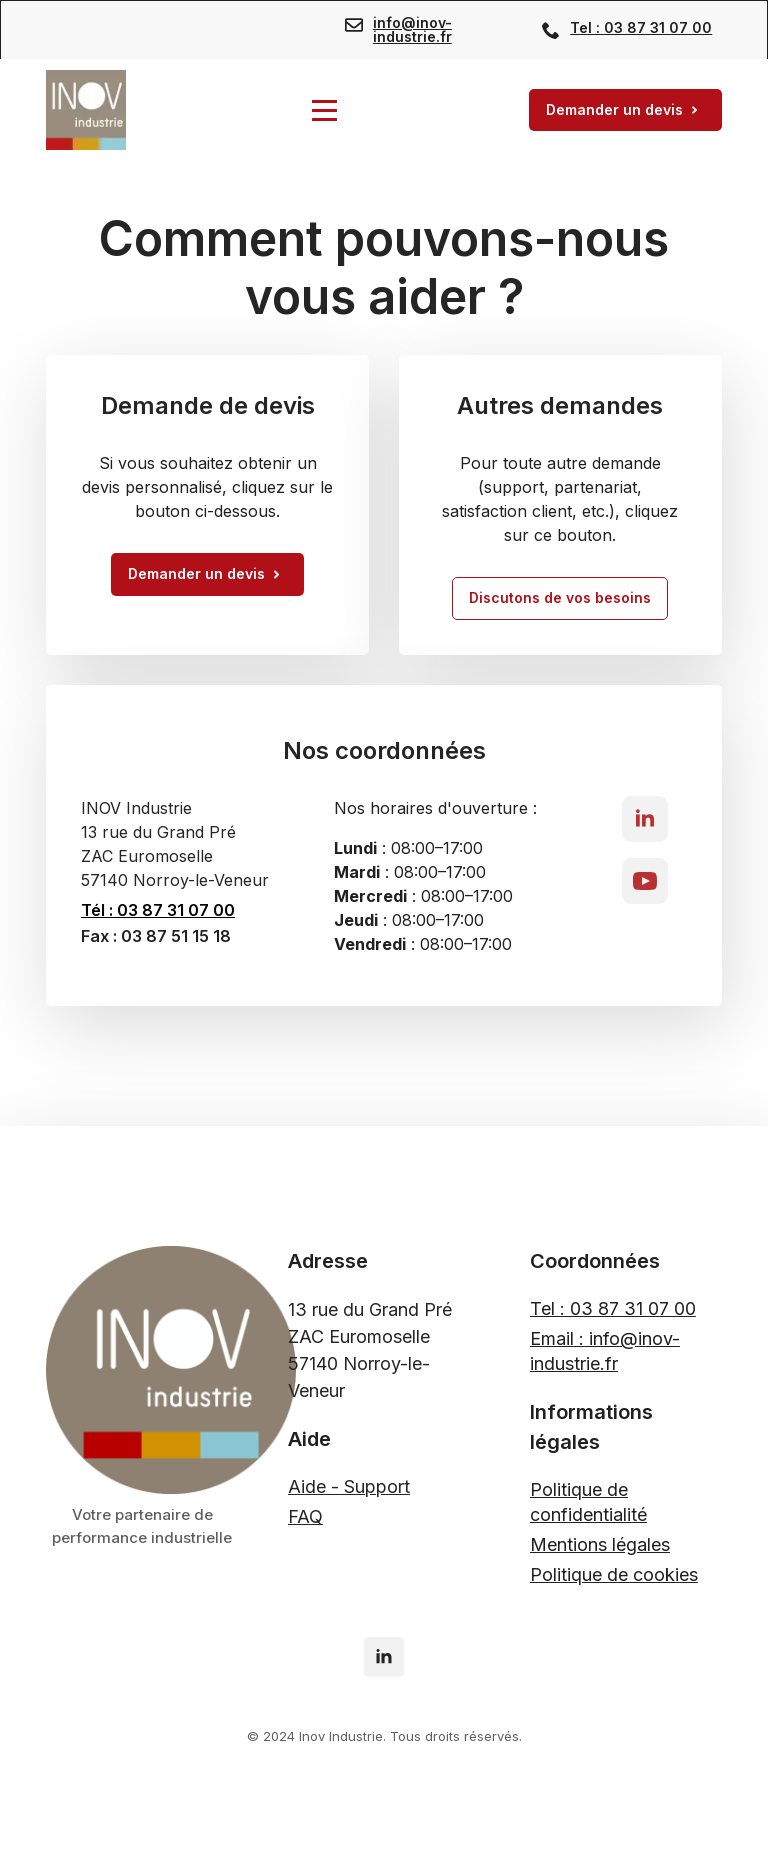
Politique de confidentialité (588, 1502)
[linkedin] (645, 819)
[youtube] (645, 881)
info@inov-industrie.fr (412, 30)
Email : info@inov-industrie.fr (605, 1351)
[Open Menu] (324, 110)
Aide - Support (349, 1486)
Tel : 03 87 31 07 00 (641, 28)
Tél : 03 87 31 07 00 (158, 910)
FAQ (305, 1516)
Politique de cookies (614, 1574)
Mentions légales (600, 1544)
